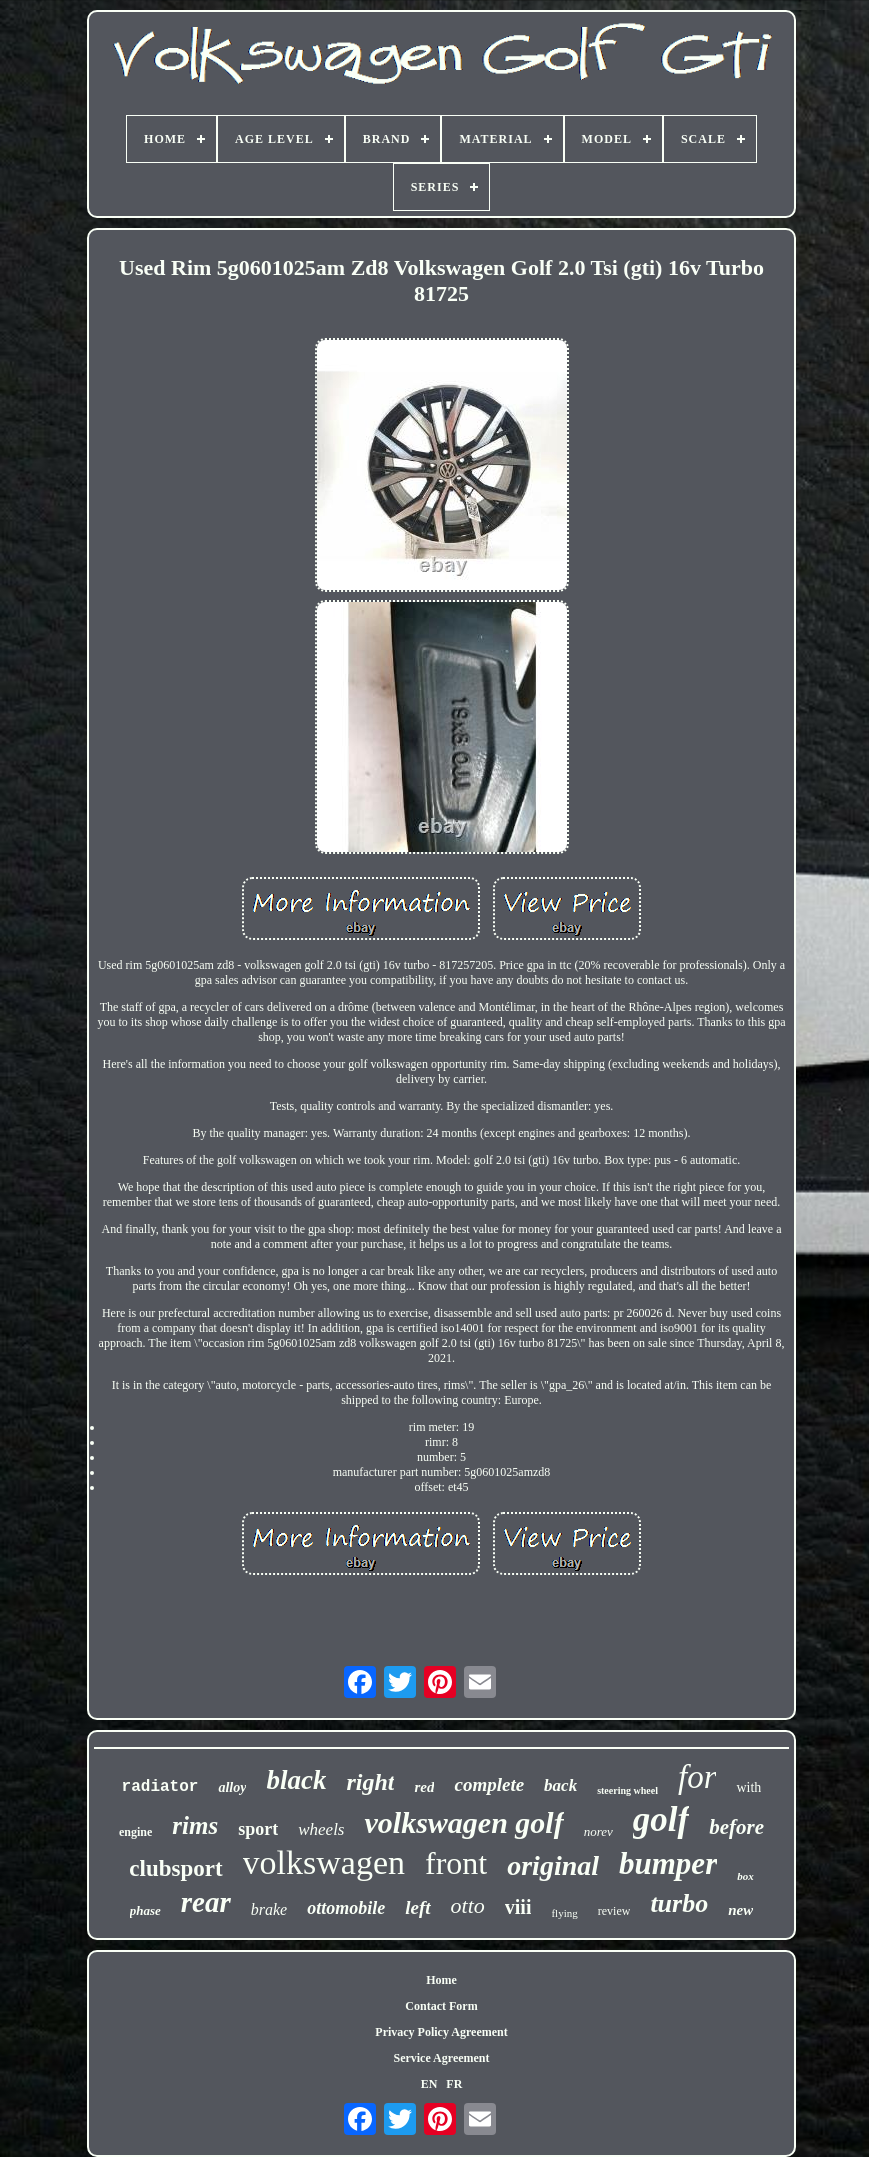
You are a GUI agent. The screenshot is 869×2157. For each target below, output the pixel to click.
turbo (679, 1903)
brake (269, 1909)
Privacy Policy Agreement (441, 2032)
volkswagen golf (463, 1822)
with (748, 1787)
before (736, 1827)
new (740, 1910)
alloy (232, 1787)
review (614, 1911)
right (370, 1782)
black (296, 1780)
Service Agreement (441, 2058)
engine (135, 1832)
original (553, 1865)
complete (489, 1784)
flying (564, 1913)
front (456, 1863)
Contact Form (441, 2006)
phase (145, 1910)
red (424, 1787)
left (417, 1907)
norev (598, 1831)
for (697, 1777)
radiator (160, 1787)
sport (258, 1829)
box (745, 1876)
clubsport (175, 1868)
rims (195, 1825)
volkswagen (324, 1862)
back (560, 1785)
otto (468, 1905)
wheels (321, 1829)
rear (206, 1902)
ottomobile (346, 1908)
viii (518, 1907)
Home (441, 1980)
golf (661, 1819)
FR (454, 2084)
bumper (668, 1863)
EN (429, 2084)
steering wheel (627, 1790)
